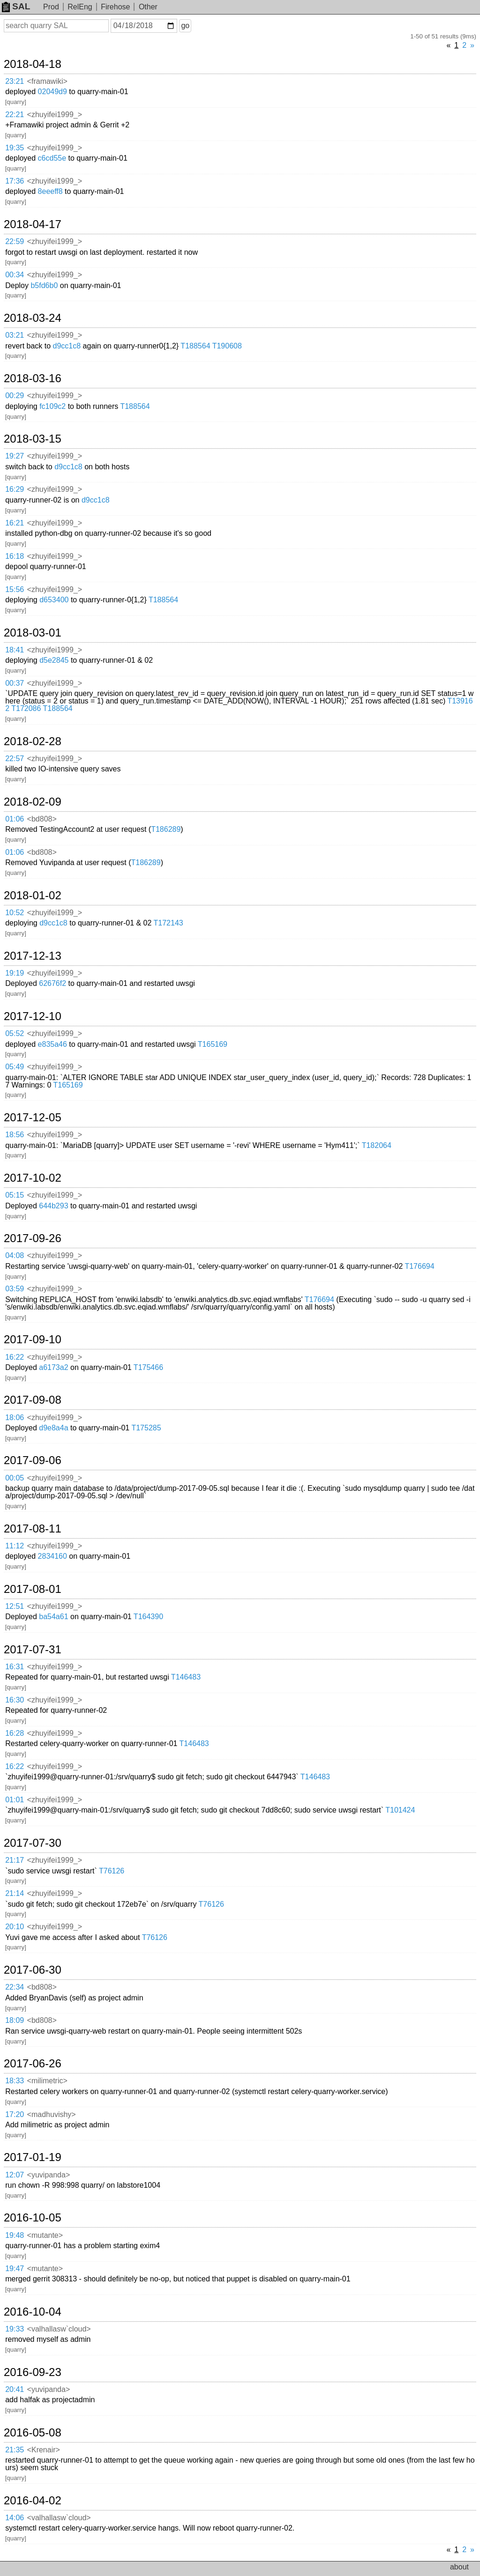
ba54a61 (53, 1617)
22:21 (14, 114)
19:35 (14, 148)
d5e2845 (53, 660)
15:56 (14, 589)
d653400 (53, 600)
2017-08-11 (32, 1528)
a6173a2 (53, 1367)
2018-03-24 (32, 318)
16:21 (14, 523)
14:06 (14, 2518)
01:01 (14, 1800)
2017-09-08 (32, 1400)
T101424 (400, 1810)
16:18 (14, 556)
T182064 (376, 1145)
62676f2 (52, 983)
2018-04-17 (32, 224)
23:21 (14, 81)
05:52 (14, 1033)
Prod (51, 7)
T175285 (146, 1428)
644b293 (53, 1206)
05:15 (14, 1195)
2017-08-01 (32, 1589)
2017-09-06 (32, 1460)
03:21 (14, 335)
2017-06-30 (32, 1970)
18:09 (14, 2020)
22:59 (14, 241)
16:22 (14, 1357)
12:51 (14, 1606)
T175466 (148, 1367)
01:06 (14, 819)
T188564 (195, 346)
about (459, 2567)
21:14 (14, 1893)
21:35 (14, 2450)
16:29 (14, 489)
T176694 (419, 1266)
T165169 (212, 1044)
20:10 (14, 1927)
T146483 (186, 1677)
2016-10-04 (32, 2312)
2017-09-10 (32, 1339)
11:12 (14, 1546)
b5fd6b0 (44, 285)
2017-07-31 (32, 1649)
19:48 (14, 2235)
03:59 (14, 1289)
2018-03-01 (32, 633)
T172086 (26, 708)
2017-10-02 (32, 1178)
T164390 (148, 1617)
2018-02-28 (32, 741)
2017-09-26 (32, 1238)
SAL (16, 6)
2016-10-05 (32, 2217)
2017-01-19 (32, 2157)
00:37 (14, 683)
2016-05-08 (32, 2432)
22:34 (14, 1987)
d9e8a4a (53, 1428)
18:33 (14, 2081)
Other (148, 7)
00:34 (14, 275)
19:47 (14, 2269)
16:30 (14, 1700)
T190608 (227, 346)
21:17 (14, 1860)
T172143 (168, 923)
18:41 (14, 650)
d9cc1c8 (67, 346)
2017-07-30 (32, 1843)
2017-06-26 (32, 2063)
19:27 (14, 456)
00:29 (14, 396)
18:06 (14, 1417)
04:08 (14, 1255)
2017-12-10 (32, 1016)
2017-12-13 (32, 956)
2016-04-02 (32, 2500)
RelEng (80, 7)
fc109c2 (52, 406)
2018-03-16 (32, 378)
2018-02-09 (32, 802)
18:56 (14, 1135)
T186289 (165, 829)
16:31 (14, 1667)
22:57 (14, 758)
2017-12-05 (32, 1117)
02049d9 (52, 92)
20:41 (14, 2389)
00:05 (14, 1478)
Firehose (115, 7)
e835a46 (52, 1044)
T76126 (111, 1871)
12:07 (14, 2175)
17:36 (14, 181)
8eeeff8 (50, 191)
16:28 (14, 1733)
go (185, 26)
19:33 (14, 2329)
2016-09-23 (32, 2372)
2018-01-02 (32, 895)
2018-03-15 (32, 439)
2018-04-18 (32, 64)
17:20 (14, 2114)
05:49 (14, 1067)
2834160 (52, 1556)
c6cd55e (52, 158)
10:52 (14, 913)
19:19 (14, 973)
